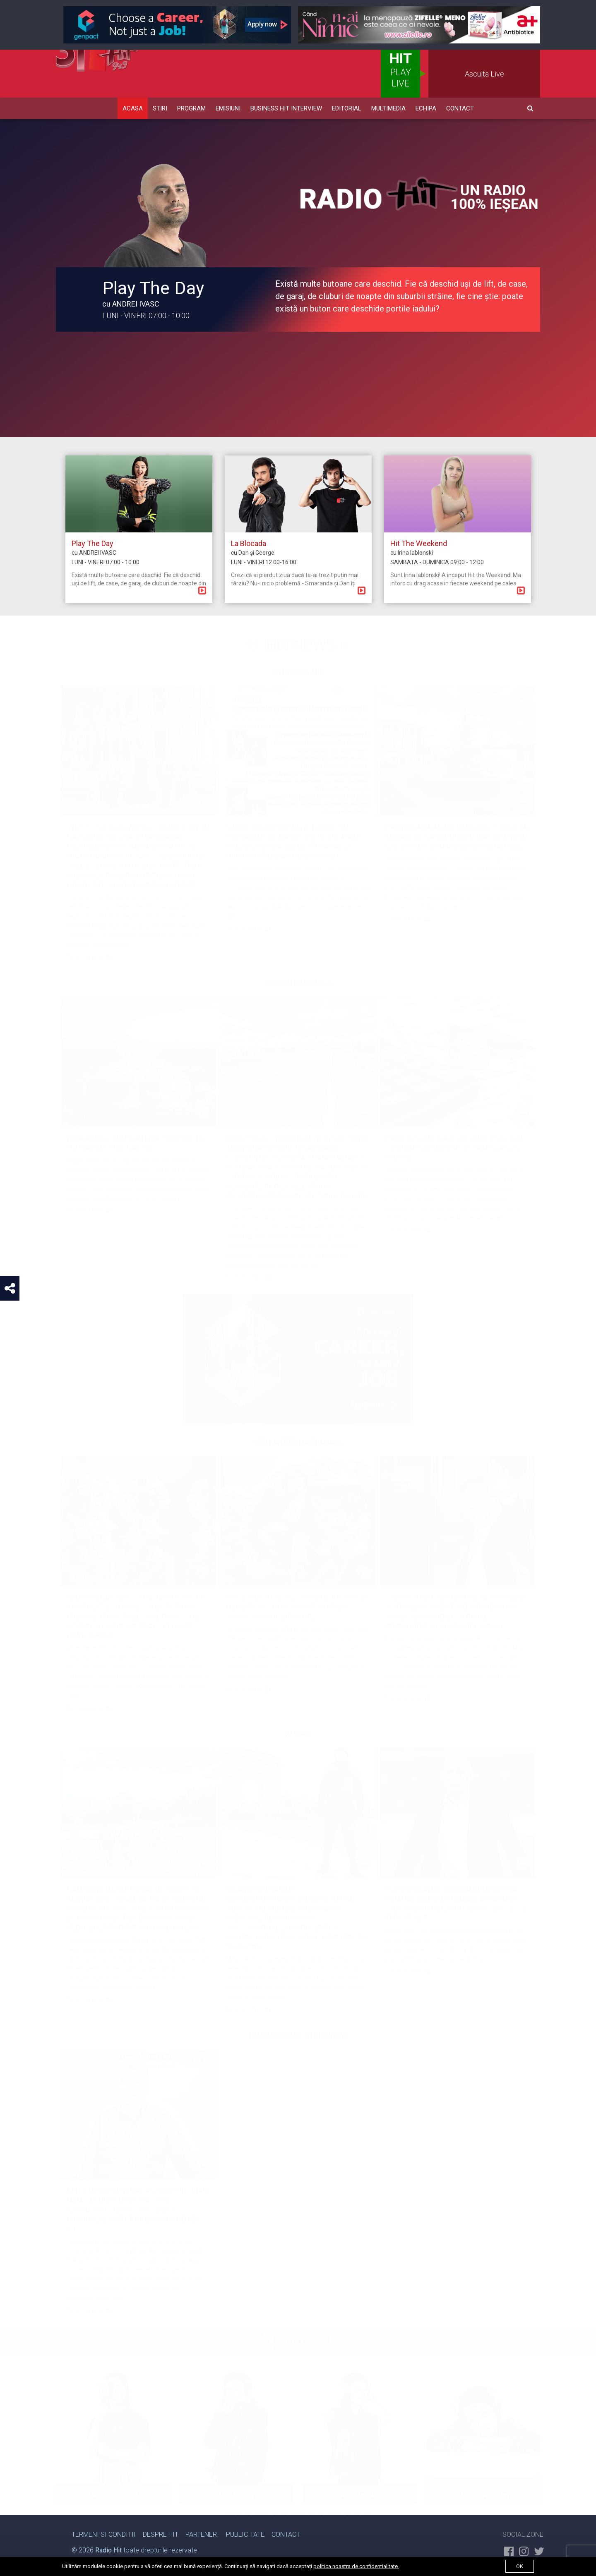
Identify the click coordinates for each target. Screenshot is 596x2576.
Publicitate (245, 2534)
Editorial (346, 108)
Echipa (426, 108)
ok (519, 2566)
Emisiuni (228, 108)
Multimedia (388, 108)
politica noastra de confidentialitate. (356, 2566)
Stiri (160, 108)
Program (191, 108)
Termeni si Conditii (104, 2534)
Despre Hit (160, 2534)
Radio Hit (108, 2550)
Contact (460, 108)
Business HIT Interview (286, 108)
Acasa (133, 108)
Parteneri (202, 2534)
